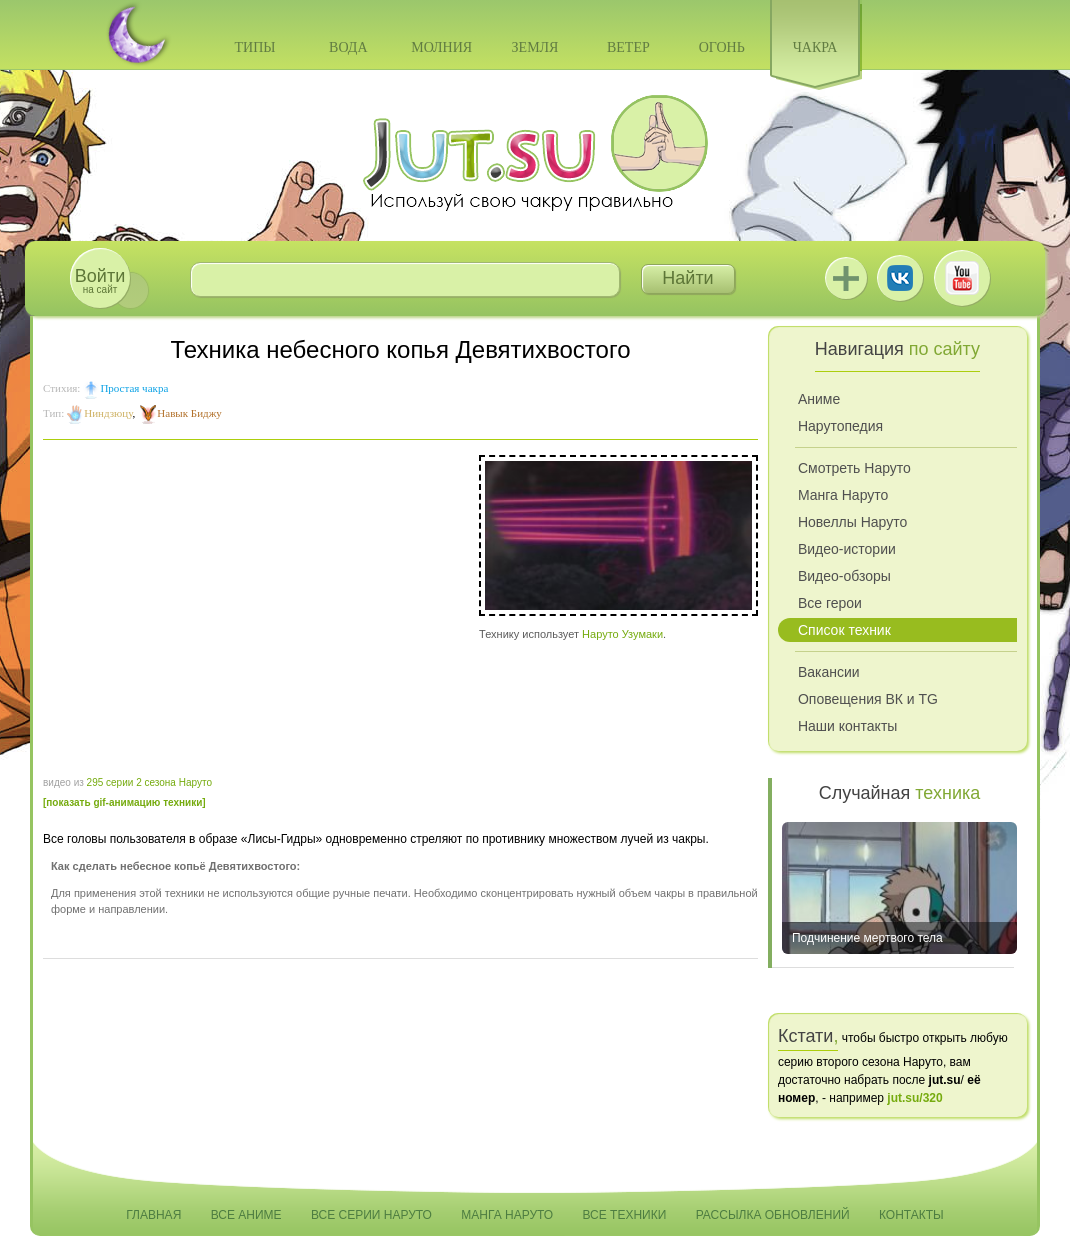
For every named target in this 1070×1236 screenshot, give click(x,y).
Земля (535, 47)
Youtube (962, 278)
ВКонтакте (900, 278)
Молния (441, 47)
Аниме (819, 399)
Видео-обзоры (844, 576)
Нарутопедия (840, 426)
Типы (254, 47)
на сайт (100, 280)
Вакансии (829, 672)
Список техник (844, 630)
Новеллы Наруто (852, 522)
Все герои (830, 603)
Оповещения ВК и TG (868, 699)
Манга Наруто (843, 495)
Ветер (628, 47)
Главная (153, 1215)
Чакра (815, 47)
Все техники (624, 1215)
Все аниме (246, 1215)
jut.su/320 (914, 1098)
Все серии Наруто (371, 1215)
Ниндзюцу (108, 413)
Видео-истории (847, 549)
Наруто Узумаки (622, 634)
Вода (348, 47)
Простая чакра (134, 388)
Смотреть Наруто (854, 468)
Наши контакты (847, 726)
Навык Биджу (189, 413)
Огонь (722, 47)
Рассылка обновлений (773, 1215)
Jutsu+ (846, 278)
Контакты (911, 1215)
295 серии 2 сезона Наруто (149, 782)
